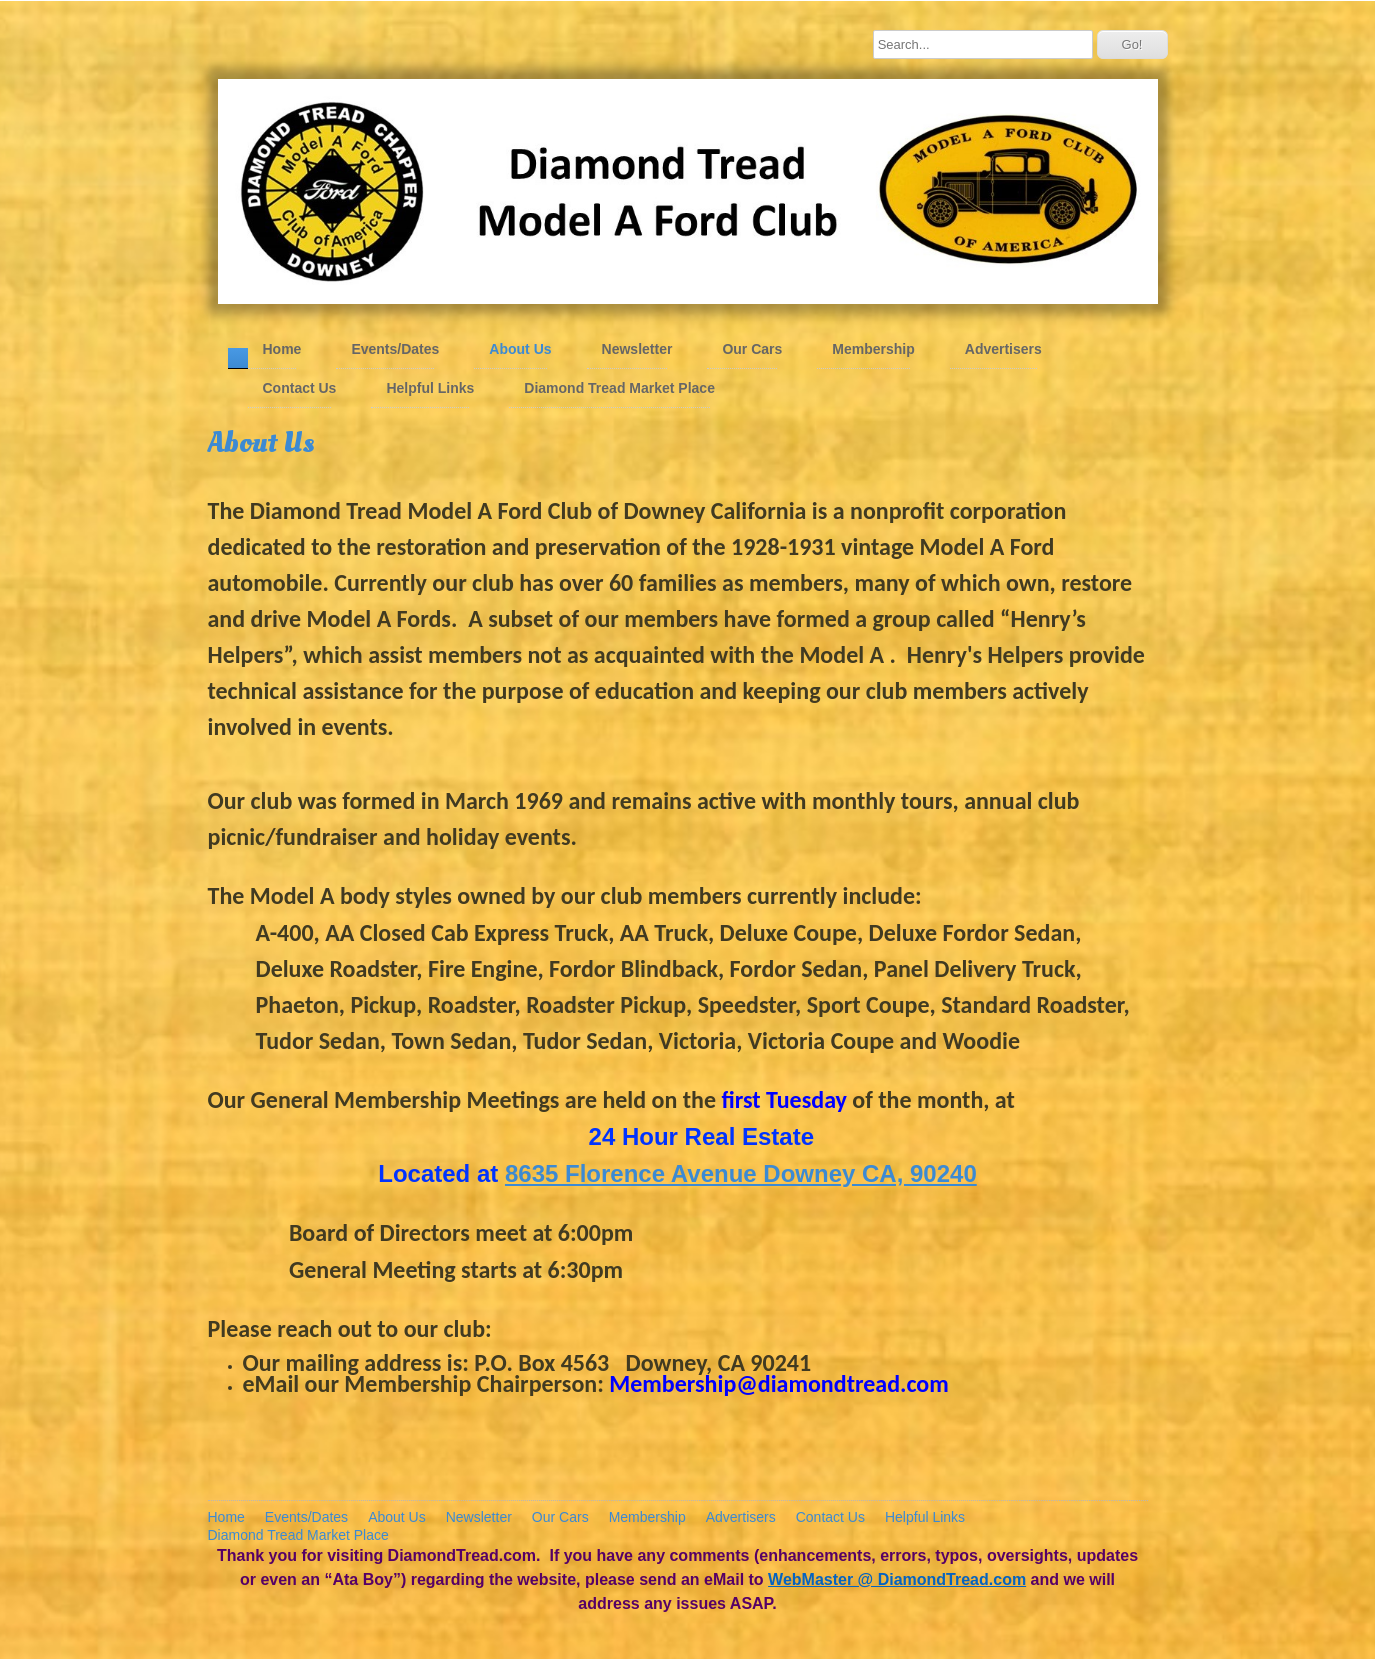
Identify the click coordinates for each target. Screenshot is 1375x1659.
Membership (873, 349)
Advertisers (1003, 349)
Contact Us (300, 388)
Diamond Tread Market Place (619, 388)
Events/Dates (395, 349)
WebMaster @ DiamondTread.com (897, 1579)
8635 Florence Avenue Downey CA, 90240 (741, 1173)
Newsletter (637, 349)
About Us (520, 349)
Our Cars (752, 349)
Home (282, 349)
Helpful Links (430, 388)
